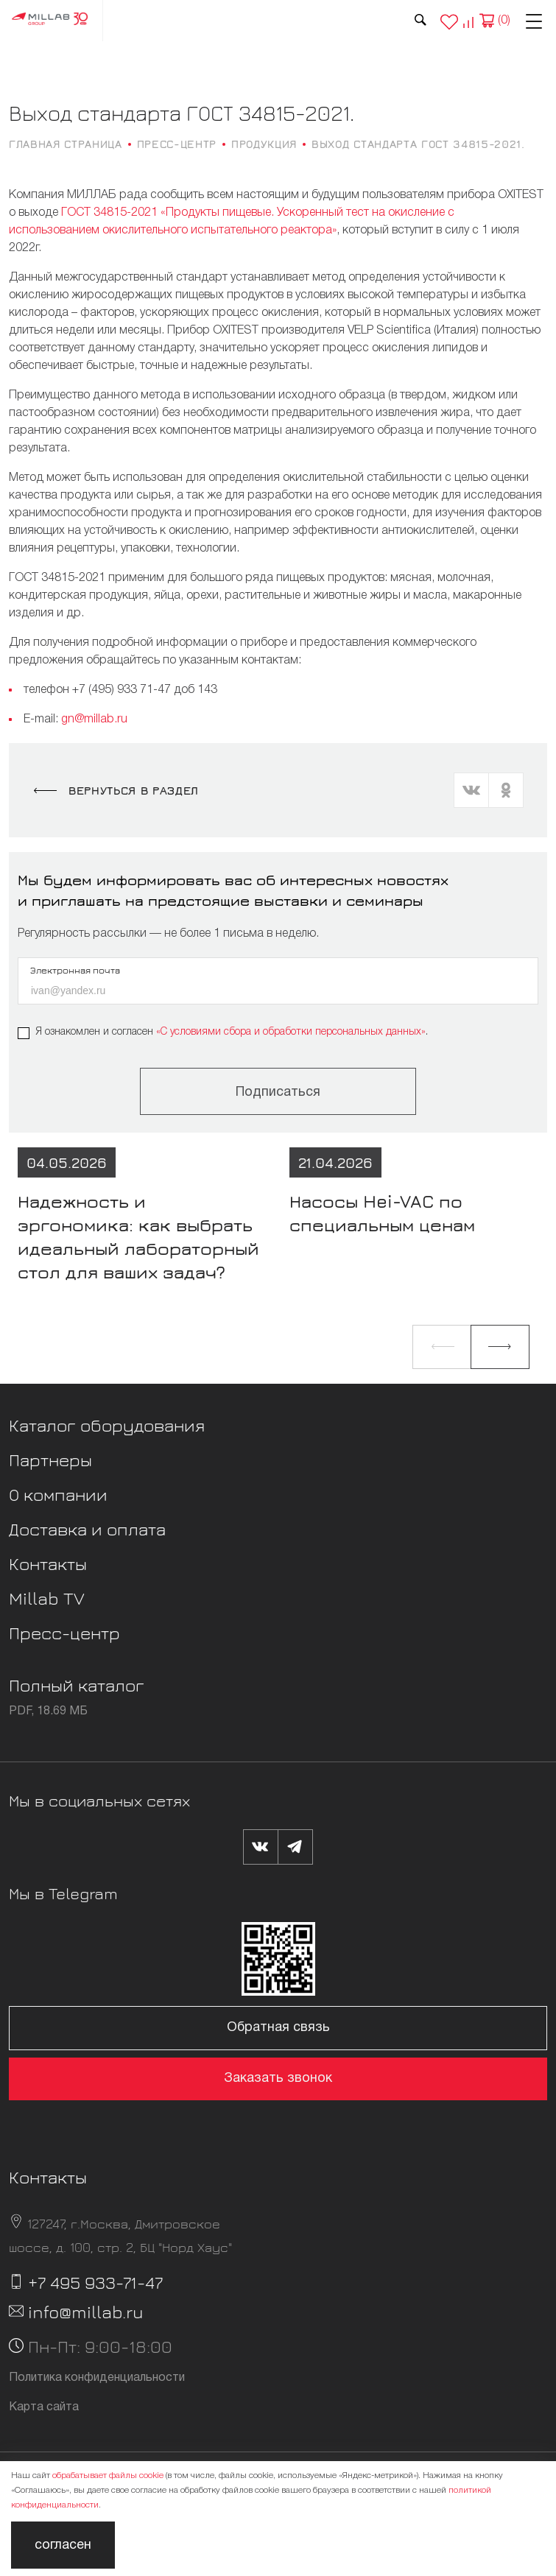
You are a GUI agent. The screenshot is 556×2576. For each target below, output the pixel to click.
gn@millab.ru (94, 719)
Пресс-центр (64, 1632)
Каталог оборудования (107, 1425)
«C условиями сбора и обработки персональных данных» (291, 1032)
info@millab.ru (86, 2311)
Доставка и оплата (87, 1528)
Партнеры (50, 1459)
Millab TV (47, 1598)
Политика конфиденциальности (97, 2378)
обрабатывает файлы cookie (107, 2475)
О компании (58, 1494)
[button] (441, 1347)
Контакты (48, 1563)
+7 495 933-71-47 (95, 2282)
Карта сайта (44, 2407)
